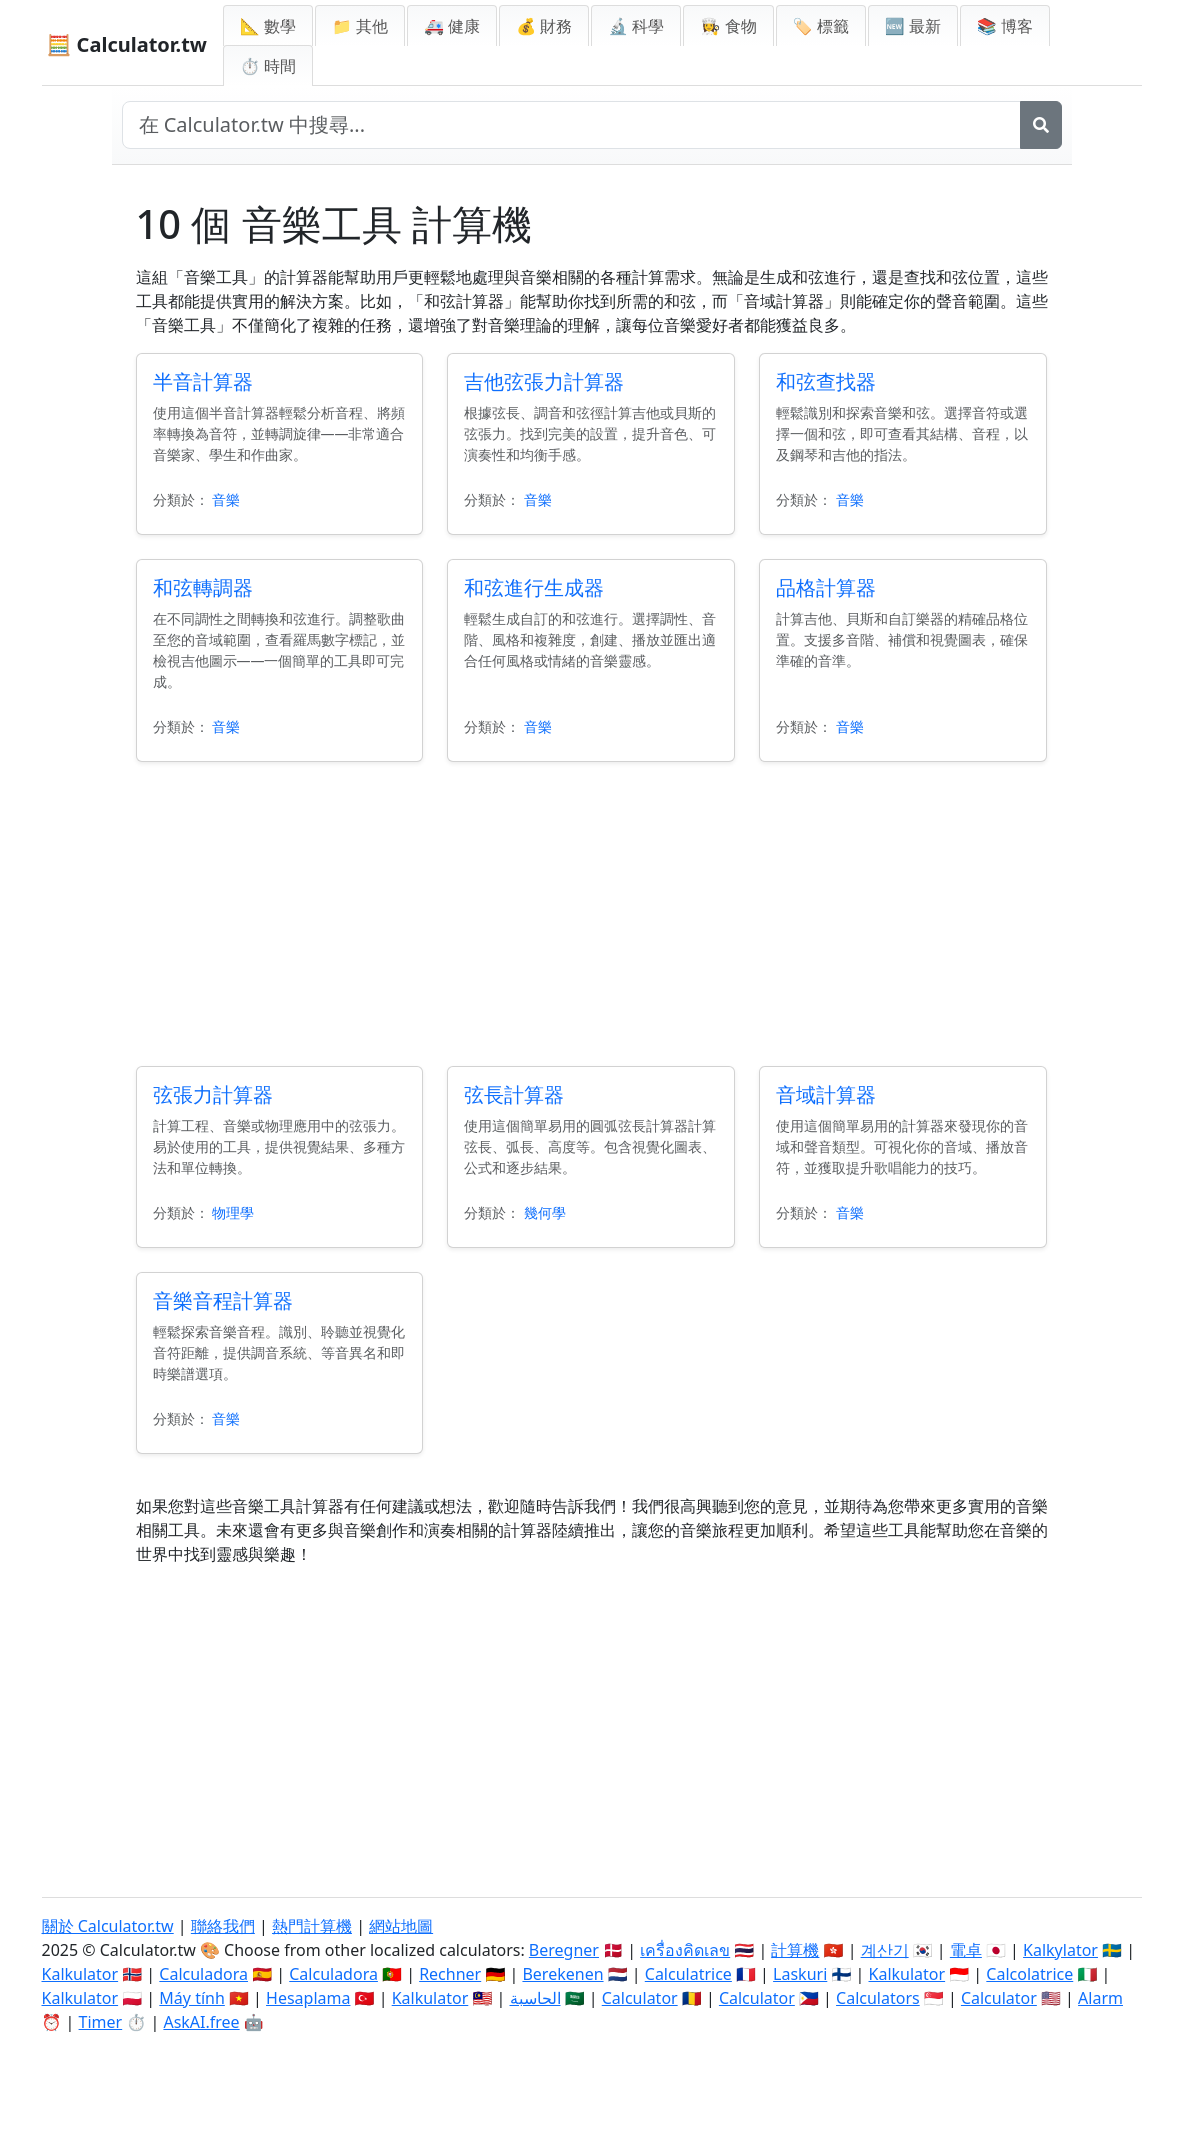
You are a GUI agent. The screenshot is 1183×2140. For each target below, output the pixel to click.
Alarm (1100, 1998)
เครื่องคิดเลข (685, 1950)
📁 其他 (360, 26)
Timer (101, 2022)
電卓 (966, 1950)
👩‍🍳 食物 (728, 26)
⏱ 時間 (268, 66)
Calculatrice (688, 1974)
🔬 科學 (636, 26)
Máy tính (192, 1998)
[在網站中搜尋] (571, 125)
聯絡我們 (223, 1926)
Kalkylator (1060, 1950)
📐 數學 (268, 26)
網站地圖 (401, 1926)
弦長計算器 (514, 1094)
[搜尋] (1041, 125)
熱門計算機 (312, 1926)
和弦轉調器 (203, 587)
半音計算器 (203, 381)
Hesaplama (308, 1998)
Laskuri (800, 1974)
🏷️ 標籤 (821, 26)
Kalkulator (80, 1974)
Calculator (640, 1998)
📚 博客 (1005, 26)
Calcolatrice (1029, 1974)
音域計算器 (826, 1094)
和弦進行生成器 (534, 587)
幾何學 (545, 1212)
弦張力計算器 (213, 1094)
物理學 (233, 1212)
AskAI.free (201, 2022)
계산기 (885, 1950)
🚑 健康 (452, 26)
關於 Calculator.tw (108, 1926)
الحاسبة (535, 1998)
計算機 (795, 1950)
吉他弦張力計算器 (544, 381)
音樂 (226, 499)
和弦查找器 (826, 381)
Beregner (564, 1950)
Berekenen (562, 1974)
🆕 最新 (913, 26)
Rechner (450, 1974)
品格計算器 (826, 587)
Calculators (878, 1998)
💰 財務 (544, 26)
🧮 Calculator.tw (127, 44)
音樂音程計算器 (223, 1300)
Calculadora (203, 1974)
